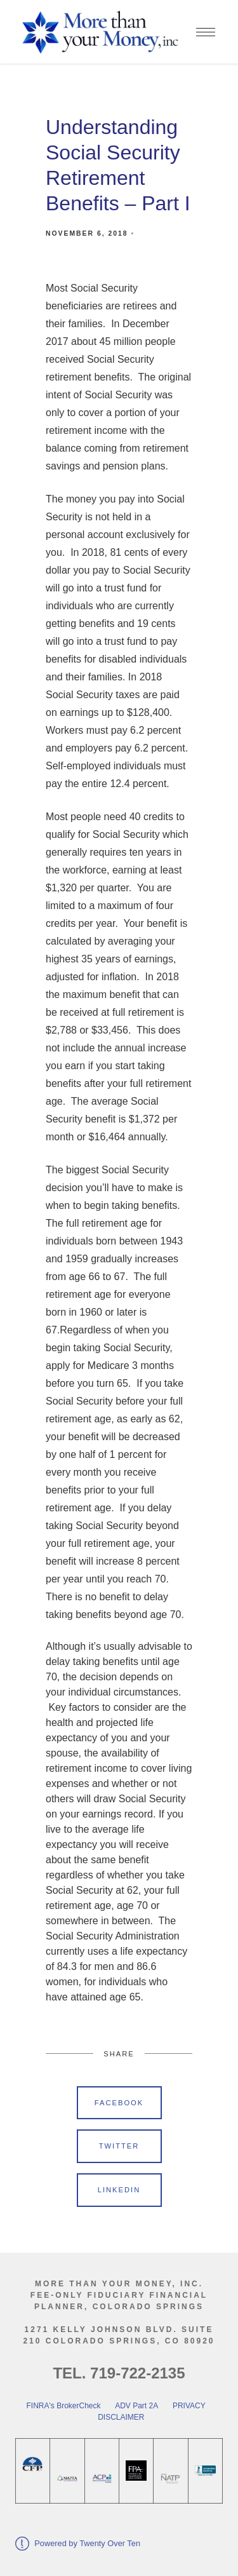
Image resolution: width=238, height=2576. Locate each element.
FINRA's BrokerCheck (64, 2405)
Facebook (119, 2103)
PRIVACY (189, 2405)
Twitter (119, 2146)
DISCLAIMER (120, 2417)
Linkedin (119, 2190)
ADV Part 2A (136, 2405)
